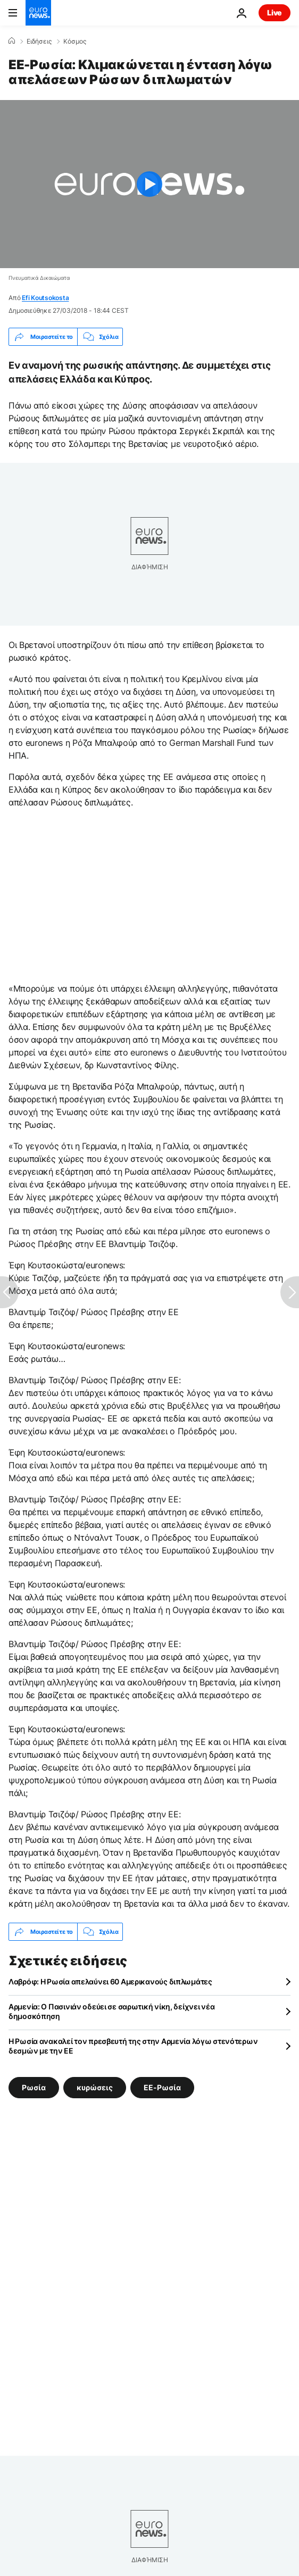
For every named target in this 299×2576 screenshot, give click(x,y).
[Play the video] (149, 184)
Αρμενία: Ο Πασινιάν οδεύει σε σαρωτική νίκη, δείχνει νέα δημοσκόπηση (111, 2011)
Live (274, 12)
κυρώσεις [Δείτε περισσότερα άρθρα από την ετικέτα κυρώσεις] (95, 2087)
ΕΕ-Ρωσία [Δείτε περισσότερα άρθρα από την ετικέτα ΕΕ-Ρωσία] (162, 2087)
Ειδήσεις (39, 41)
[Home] (12, 41)
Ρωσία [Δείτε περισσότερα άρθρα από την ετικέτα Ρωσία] (34, 2087)
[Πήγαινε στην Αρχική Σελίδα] (38, 13)
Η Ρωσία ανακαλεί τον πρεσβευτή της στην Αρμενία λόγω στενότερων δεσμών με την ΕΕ (133, 2046)
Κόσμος (74, 41)
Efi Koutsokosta (45, 298)
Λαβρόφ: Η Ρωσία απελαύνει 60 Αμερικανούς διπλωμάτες (110, 1981)
